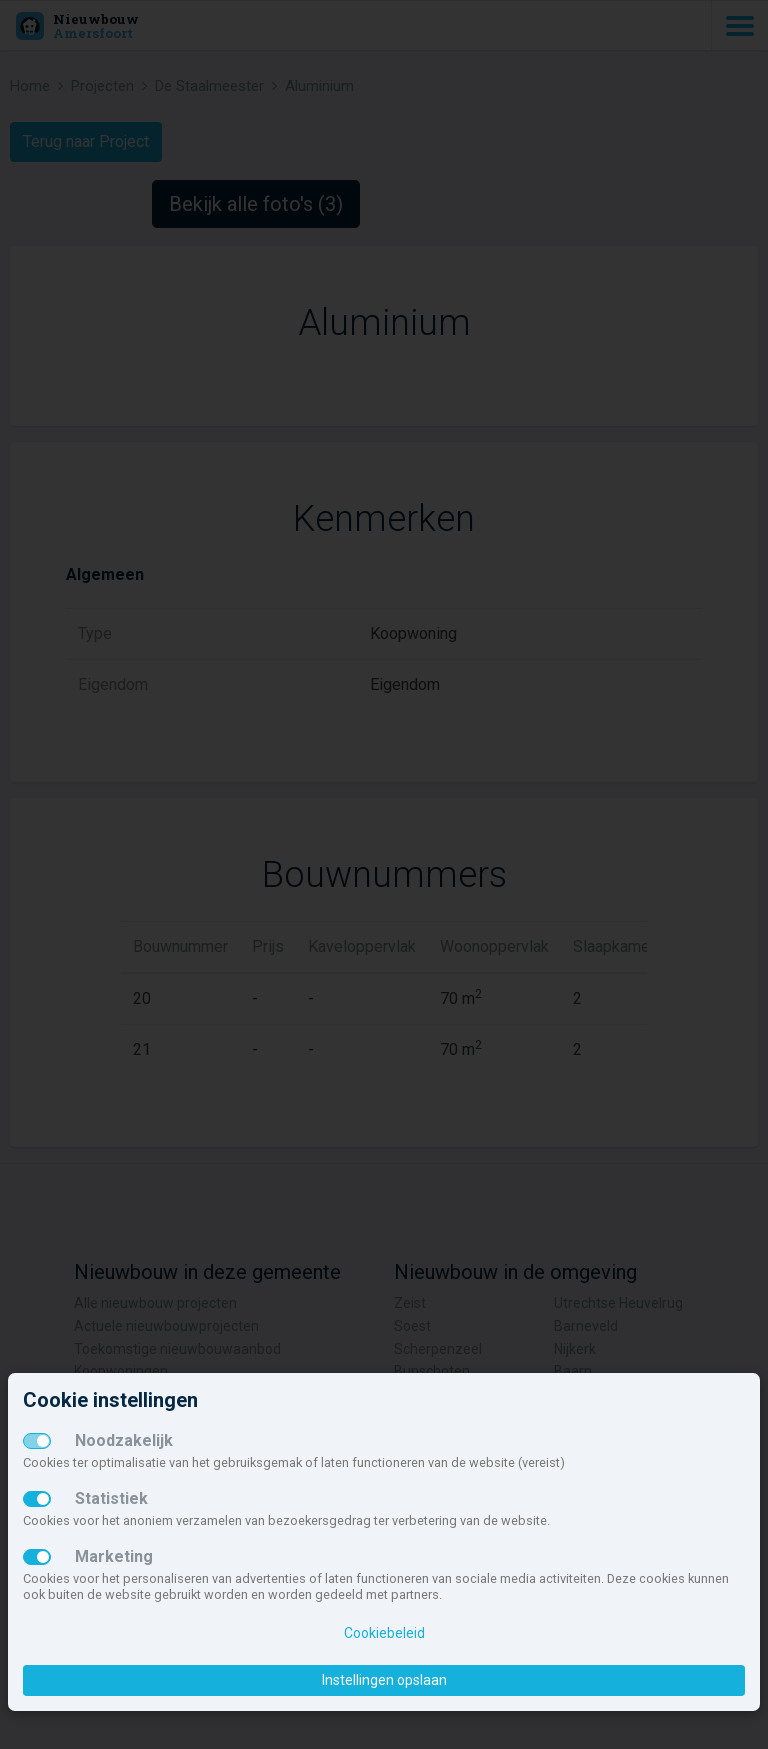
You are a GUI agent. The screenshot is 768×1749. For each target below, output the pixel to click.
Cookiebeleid (384, 1633)
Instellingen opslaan (384, 1680)
